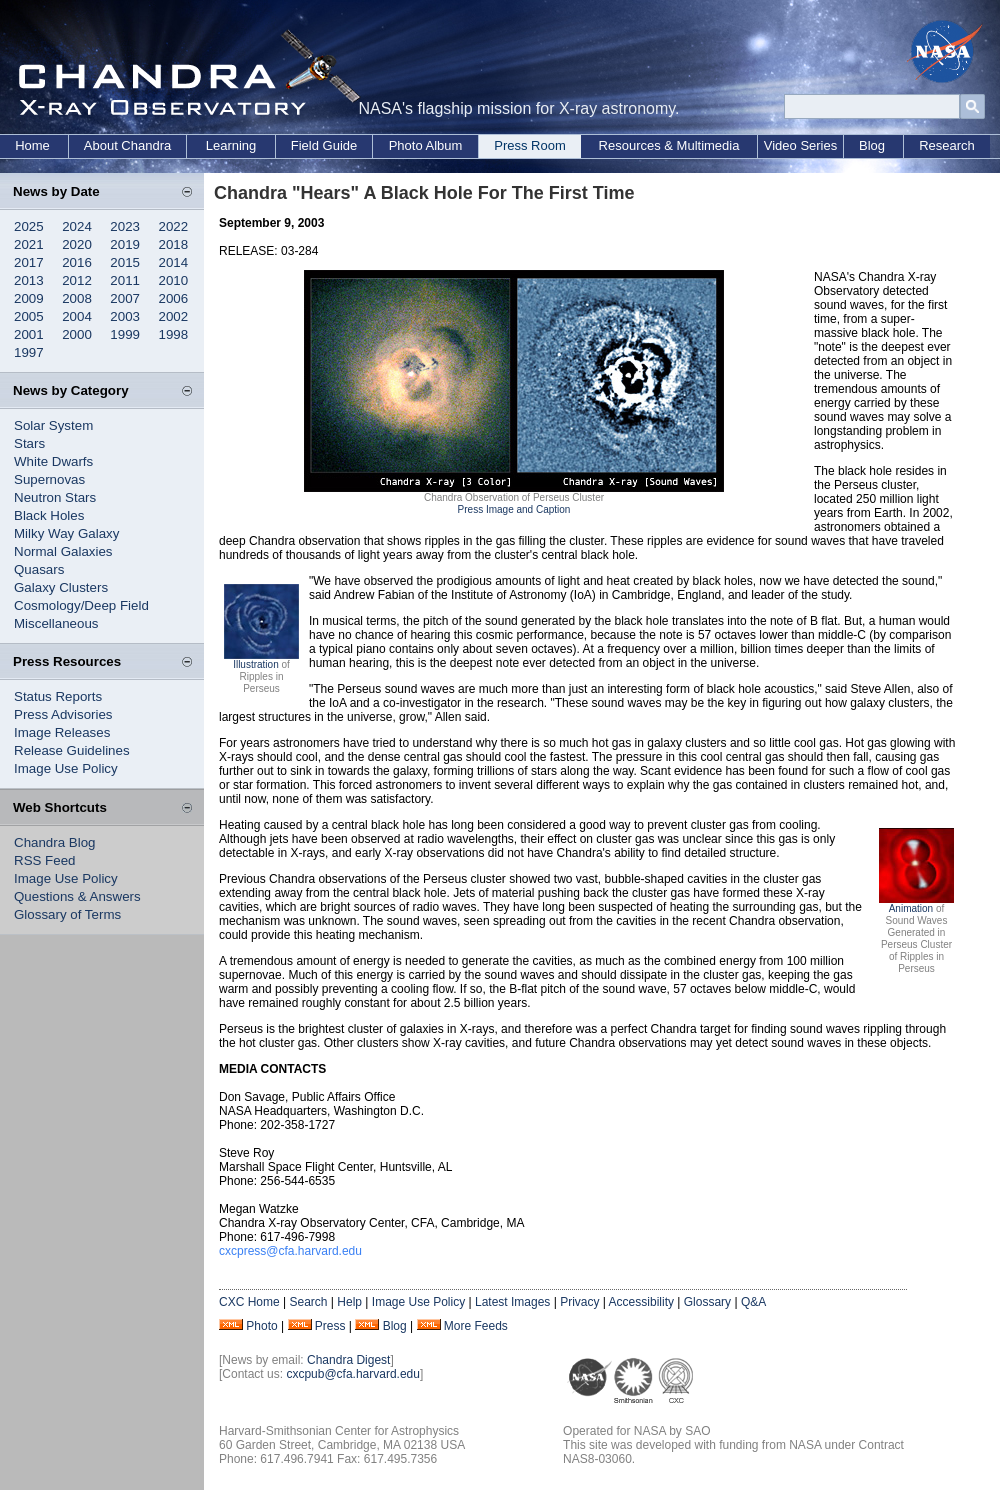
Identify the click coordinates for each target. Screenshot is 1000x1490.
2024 (77, 226)
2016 (77, 262)
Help (349, 1302)
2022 (174, 226)
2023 (125, 226)
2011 (125, 280)
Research (947, 145)
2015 (125, 262)
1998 (174, 334)
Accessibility (641, 1302)
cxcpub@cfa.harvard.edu (353, 1374)
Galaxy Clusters (61, 587)
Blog (872, 145)
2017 (29, 262)
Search (308, 1302)
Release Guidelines (72, 750)
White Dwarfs (53, 461)
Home (32, 145)
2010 (174, 280)
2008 (77, 298)
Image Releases (62, 732)
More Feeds (476, 1326)
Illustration (256, 664)
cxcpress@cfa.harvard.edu (290, 1251)
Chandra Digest (348, 1360)
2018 (174, 244)
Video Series (800, 145)
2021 (29, 244)
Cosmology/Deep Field (81, 605)
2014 (174, 262)
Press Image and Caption (514, 509)
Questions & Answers (77, 896)
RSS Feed (45, 860)
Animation (911, 908)
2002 (174, 316)
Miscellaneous (56, 623)
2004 (77, 316)
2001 (29, 334)
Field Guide (324, 145)
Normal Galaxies (63, 551)
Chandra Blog (55, 842)
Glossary (707, 1302)
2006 (174, 298)
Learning (231, 145)
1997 (29, 352)
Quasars (39, 569)
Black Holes (49, 515)
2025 (29, 226)
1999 (125, 334)
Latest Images (512, 1302)
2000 (77, 334)
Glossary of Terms (67, 914)
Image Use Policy (66, 768)
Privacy (579, 1302)
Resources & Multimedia (669, 145)
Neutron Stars (55, 497)
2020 (77, 244)
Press (330, 1326)
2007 (125, 298)
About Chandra (127, 145)
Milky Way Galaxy (66, 533)
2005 (29, 316)
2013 (29, 280)
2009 (29, 298)
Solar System (53, 425)
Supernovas (49, 479)
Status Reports (58, 696)
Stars (29, 443)
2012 (77, 280)
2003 (125, 316)
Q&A (753, 1302)
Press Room (530, 145)
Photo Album (426, 145)
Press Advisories (63, 714)
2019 (125, 244)
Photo (261, 1326)
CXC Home (249, 1302)
